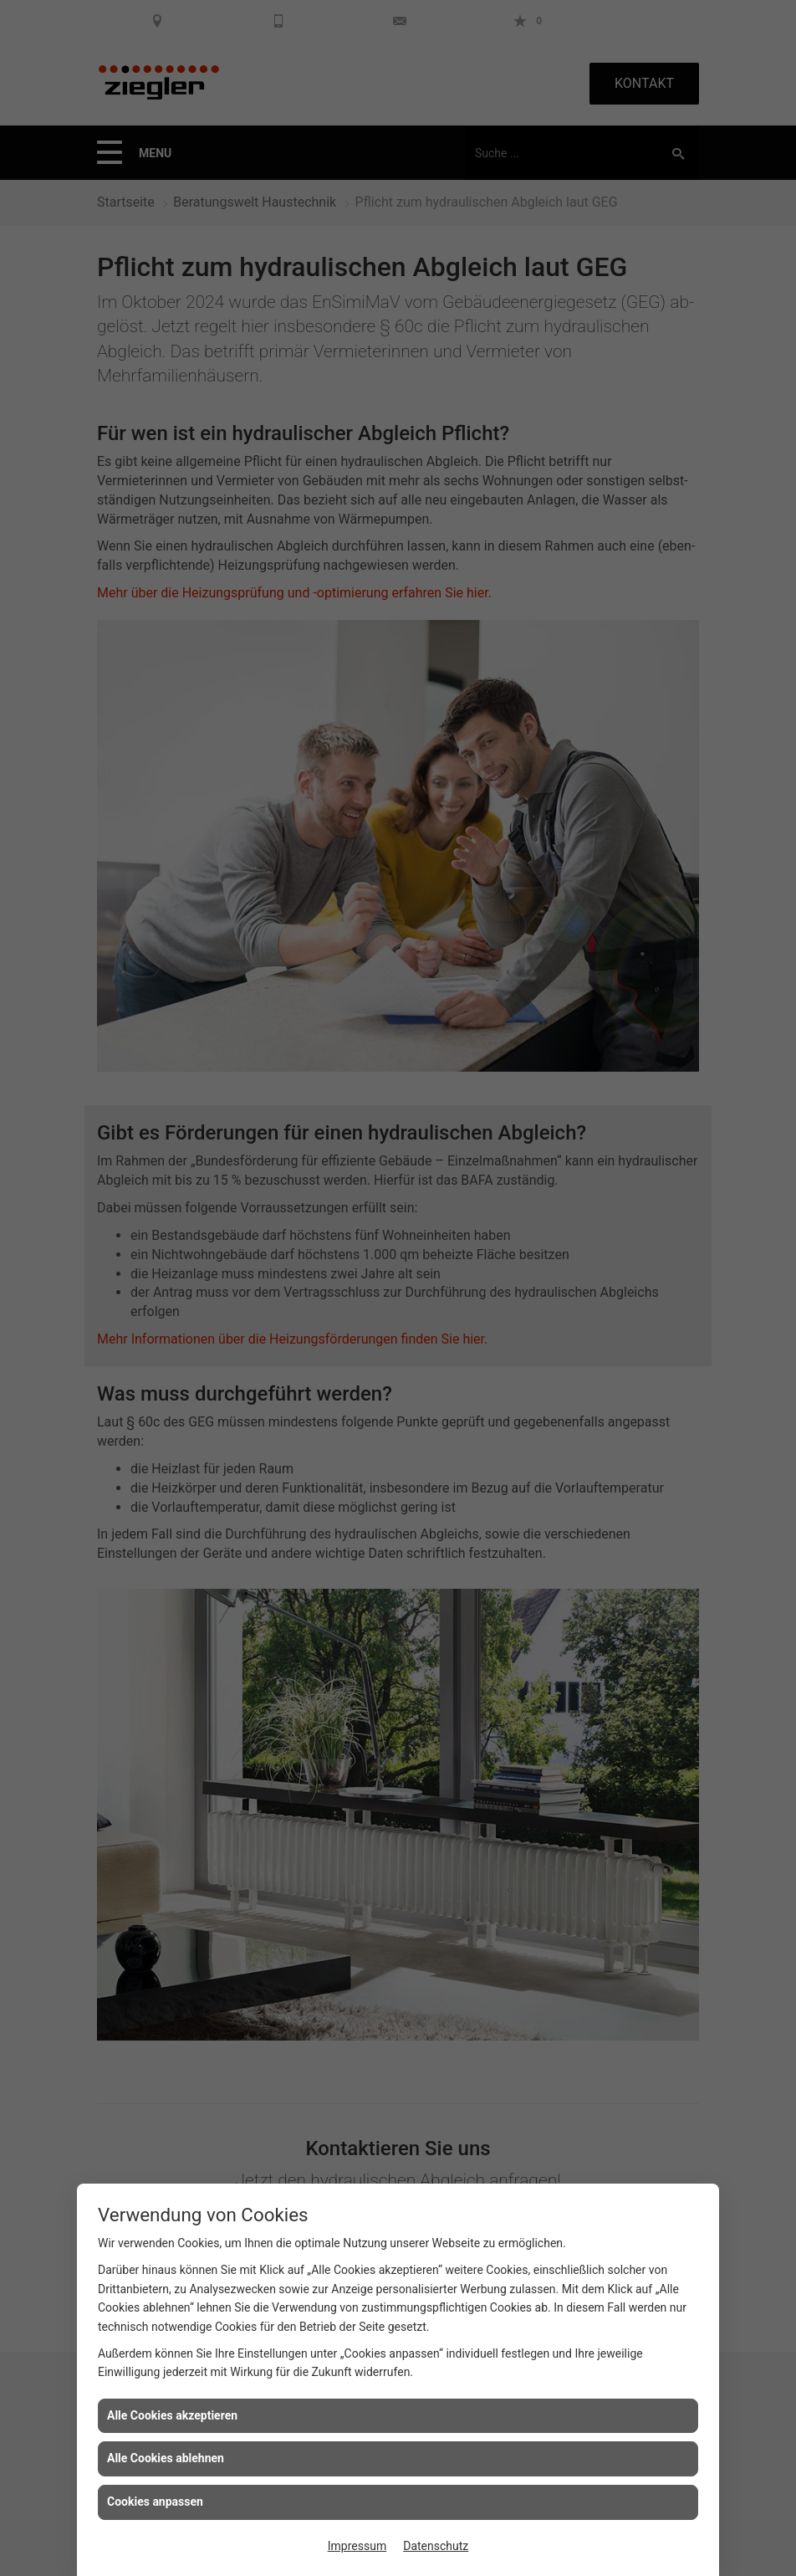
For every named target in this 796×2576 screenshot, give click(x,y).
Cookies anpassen (155, 2501)
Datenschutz (435, 2546)
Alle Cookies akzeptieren (172, 2415)
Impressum (357, 2546)
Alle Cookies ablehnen (165, 2458)
